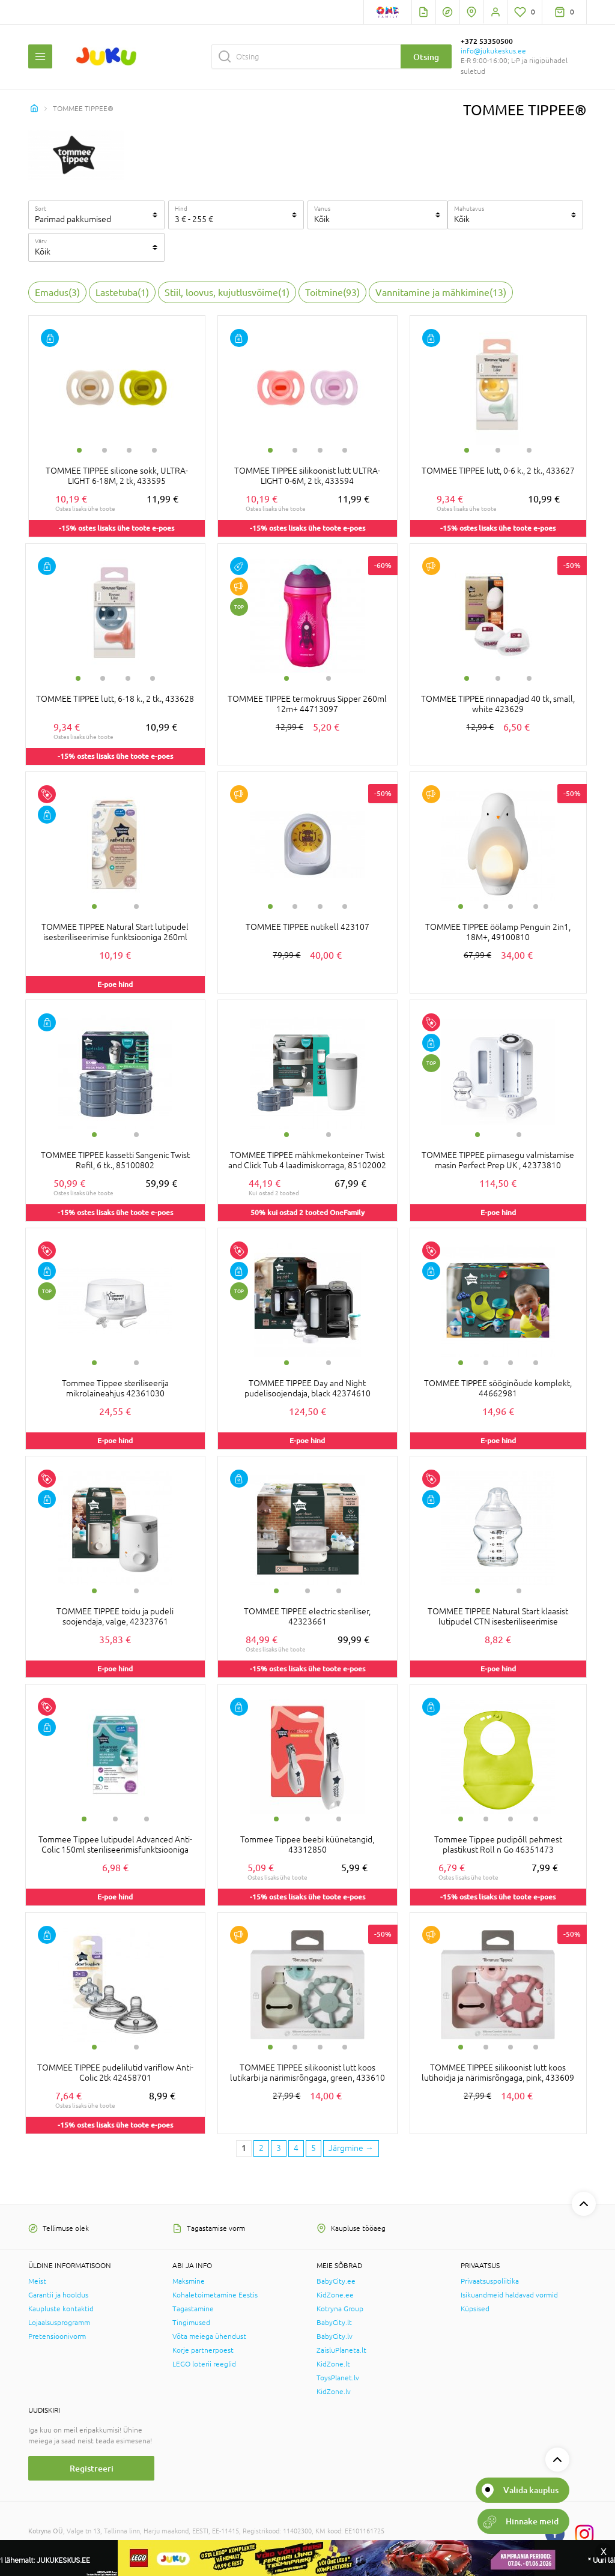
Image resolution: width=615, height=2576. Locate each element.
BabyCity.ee (336, 2281)
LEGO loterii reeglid (204, 2364)
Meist (37, 2281)
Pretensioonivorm (57, 2336)
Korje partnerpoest (203, 2350)
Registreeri (92, 2468)
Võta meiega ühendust (209, 2336)
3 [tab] (129, 450)
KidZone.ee (335, 2295)
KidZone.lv (334, 2391)
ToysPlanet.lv (338, 2378)
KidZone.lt (333, 2364)
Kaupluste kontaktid (61, 2309)
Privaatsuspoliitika (490, 2281)
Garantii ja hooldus (58, 2295)
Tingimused (191, 2322)
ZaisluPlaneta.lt (341, 2350)
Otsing (426, 57)
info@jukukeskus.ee (493, 51)
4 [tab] (154, 450)
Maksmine (188, 2281)
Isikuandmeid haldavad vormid (509, 2295)
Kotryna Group (340, 2309)
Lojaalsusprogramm (59, 2322)
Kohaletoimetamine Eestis (215, 2295)
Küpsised (475, 2309)
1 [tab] (79, 450)
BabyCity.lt (334, 2322)
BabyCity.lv (335, 2336)
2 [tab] (104, 450)
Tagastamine (193, 2309)
